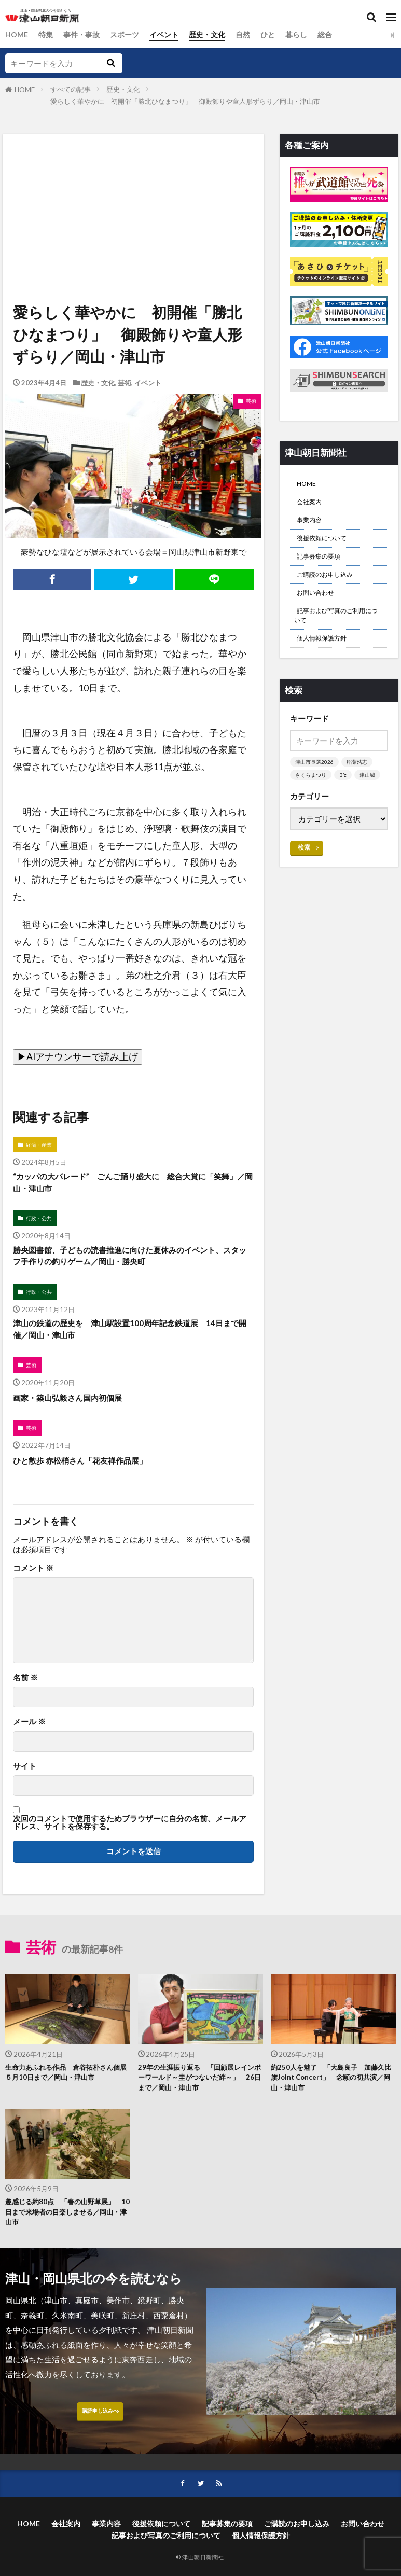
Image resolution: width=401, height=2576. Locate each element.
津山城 (303, 815)
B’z (346, 802)
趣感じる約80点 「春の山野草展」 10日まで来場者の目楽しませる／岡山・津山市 (64, 2236)
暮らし (311, 34)
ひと (281, 34)
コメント (33, 1585)
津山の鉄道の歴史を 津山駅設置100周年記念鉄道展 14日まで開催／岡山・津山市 (133, 1341)
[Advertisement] (132, 181)
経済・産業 (40, 1145)
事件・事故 (85, 34)
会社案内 (312, 505)
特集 (48, 34)
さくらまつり (312, 802)
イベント (172, 34)
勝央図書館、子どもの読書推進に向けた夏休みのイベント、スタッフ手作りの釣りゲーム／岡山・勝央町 (129, 1263)
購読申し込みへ (100, 2442)
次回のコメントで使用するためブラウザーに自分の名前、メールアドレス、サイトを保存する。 (129, 1839)
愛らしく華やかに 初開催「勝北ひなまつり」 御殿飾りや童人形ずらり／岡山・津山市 (185, 101)
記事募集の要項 (324, 568)
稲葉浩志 (360, 788)
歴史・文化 (217, 34)
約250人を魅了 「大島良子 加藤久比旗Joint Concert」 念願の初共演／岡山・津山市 (332, 2096)
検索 (304, 888)
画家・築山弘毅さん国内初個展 (78, 1413)
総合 (341, 34)
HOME (17, 34)
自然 (255, 34)
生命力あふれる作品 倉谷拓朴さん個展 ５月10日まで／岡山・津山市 (67, 2096)
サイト (24, 1783)
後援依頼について (328, 547)
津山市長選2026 (315, 788)
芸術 (124, 383)
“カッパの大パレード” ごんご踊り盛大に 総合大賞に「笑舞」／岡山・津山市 (129, 1185)
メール (29, 1739)
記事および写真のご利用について (338, 636)
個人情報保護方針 (328, 663)
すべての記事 (70, 89)
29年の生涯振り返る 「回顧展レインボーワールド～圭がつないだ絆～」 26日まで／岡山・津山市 (200, 2096)
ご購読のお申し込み (332, 588)
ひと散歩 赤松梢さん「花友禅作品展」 (93, 1477)
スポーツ (130, 34)
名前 (25, 1694)
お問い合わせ (320, 610)
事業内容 (312, 526)
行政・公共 (40, 1223)
